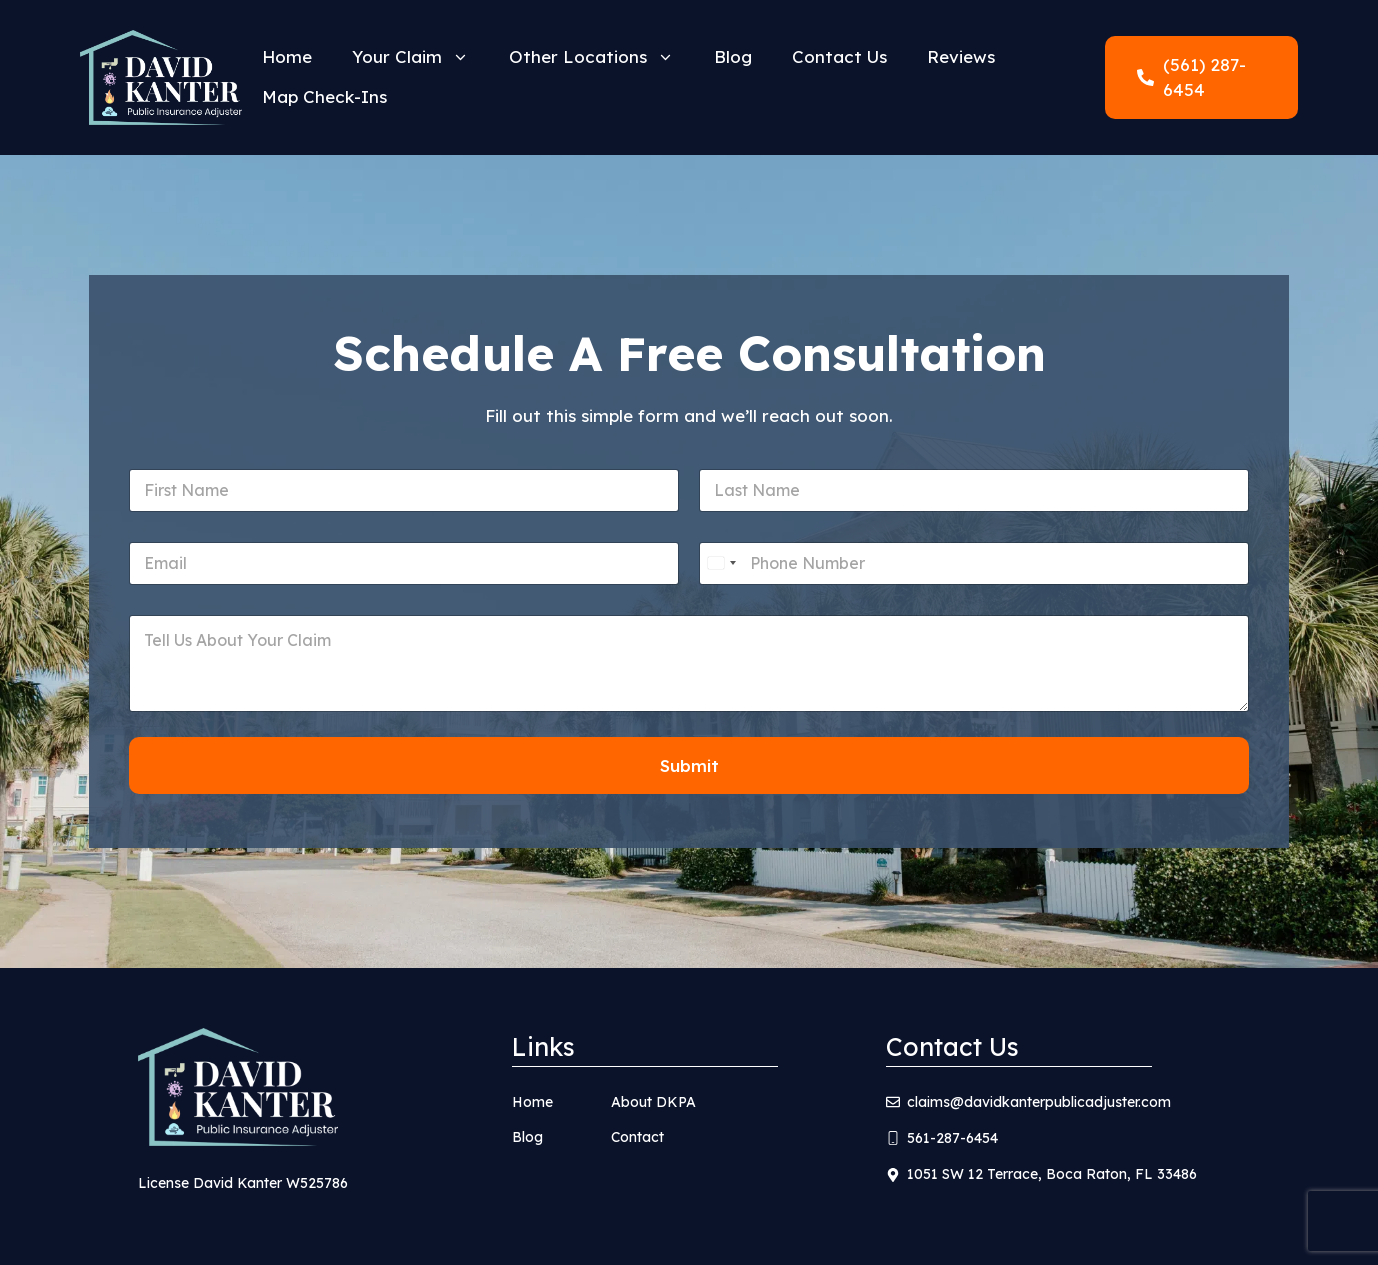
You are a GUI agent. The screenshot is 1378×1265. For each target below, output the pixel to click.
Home (287, 56)
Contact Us (839, 56)
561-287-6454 (952, 1138)
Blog (733, 56)
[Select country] (721, 563)
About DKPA (653, 1102)
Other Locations (601, 57)
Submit (689, 765)
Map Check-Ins (324, 96)
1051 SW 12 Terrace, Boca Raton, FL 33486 (1052, 1174)
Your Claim (420, 57)
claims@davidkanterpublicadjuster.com (1039, 1102)
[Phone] (974, 563)
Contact (637, 1137)
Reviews (961, 56)
